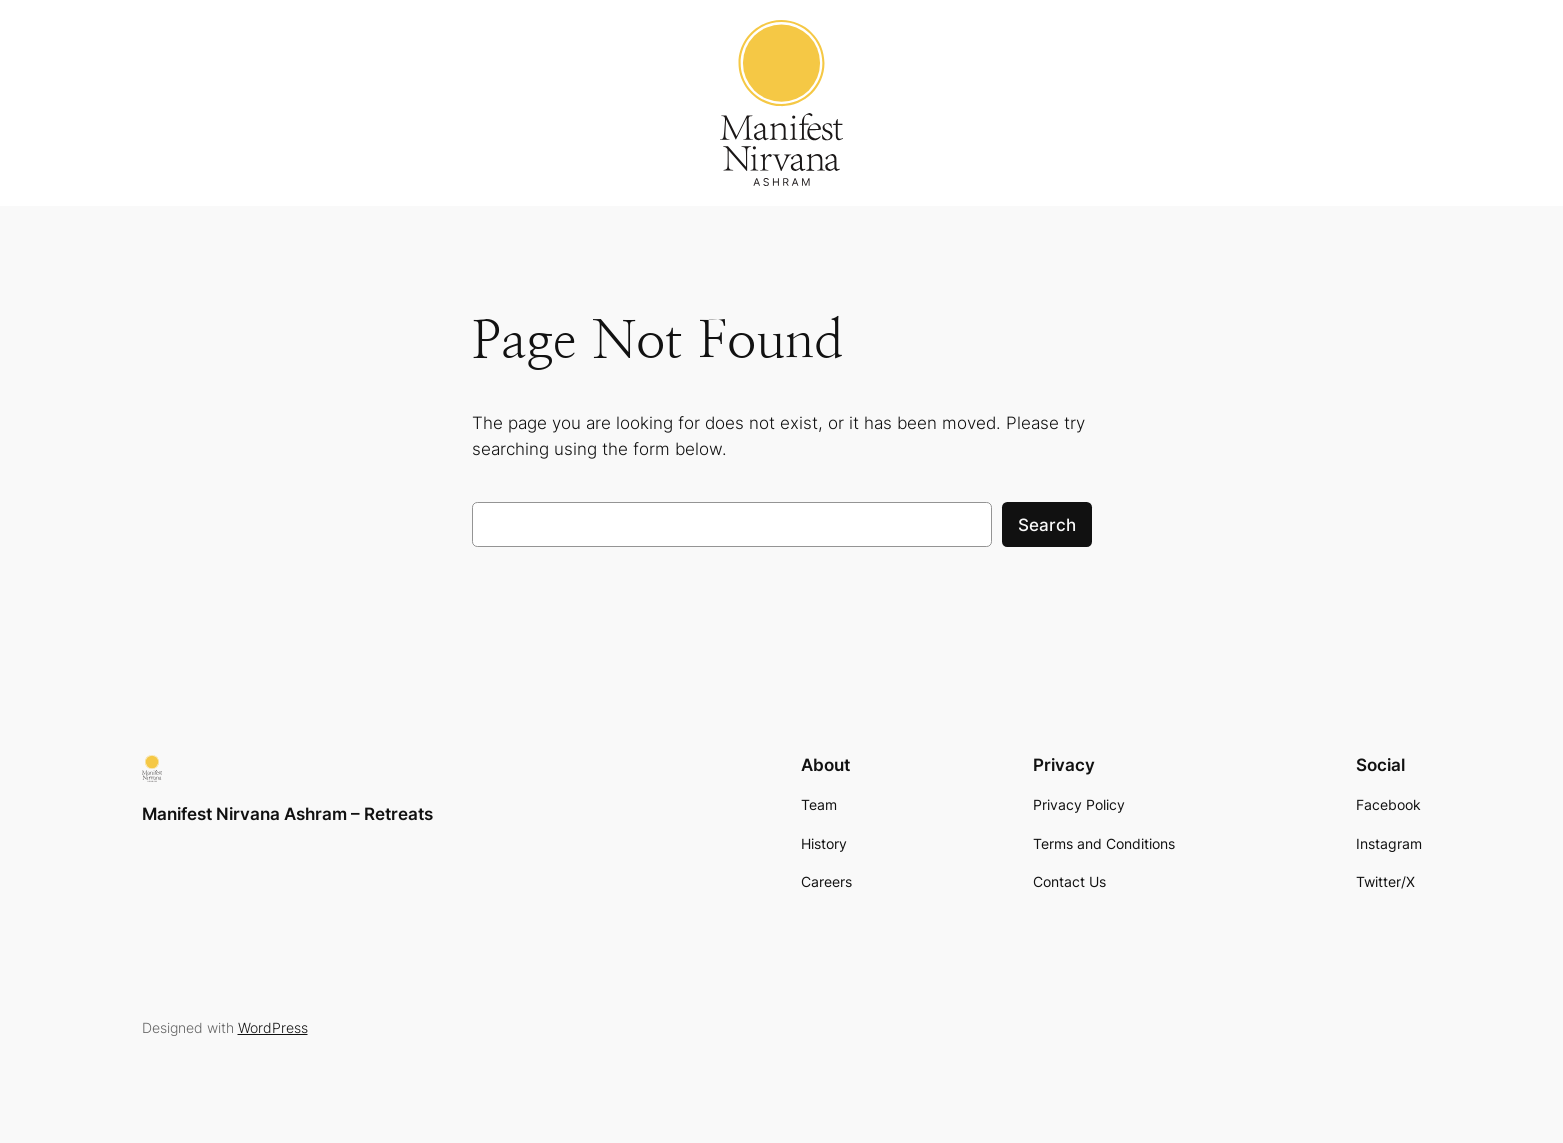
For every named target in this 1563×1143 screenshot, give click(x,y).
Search (1047, 525)
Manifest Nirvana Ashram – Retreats (287, 814)
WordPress (273, 1027)
